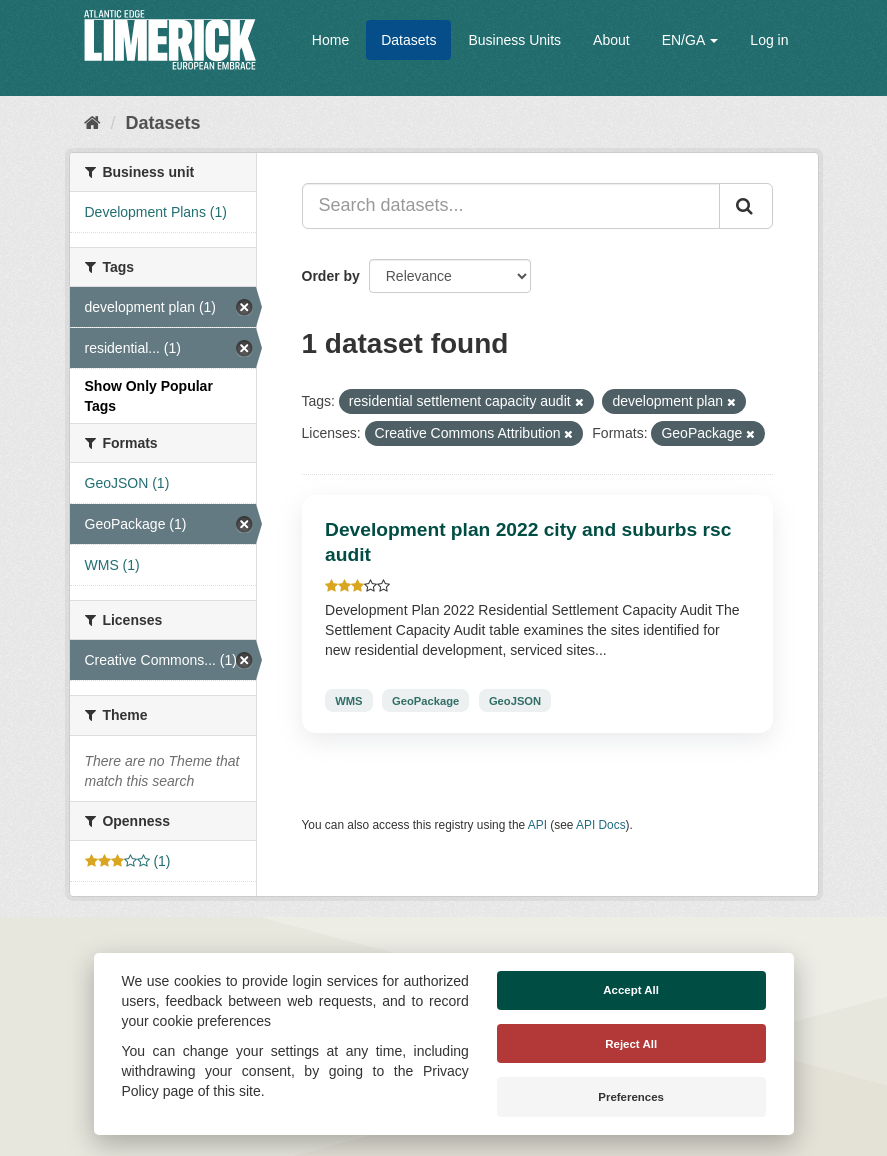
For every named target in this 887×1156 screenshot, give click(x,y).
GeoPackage (425, 700)
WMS (348, 700)
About (611, 40)
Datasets (408, 40)
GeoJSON (515, 700)
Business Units (514, 40)
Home (330, 40)
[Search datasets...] (511, 206)
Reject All (631, 1044)
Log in (769, 40)
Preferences (631, 1097)
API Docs (601, 825)
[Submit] (746, 206)
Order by (331, 276)
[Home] (92, 123)
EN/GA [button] (690, 40)
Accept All (631, 990)
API (537, 825)
